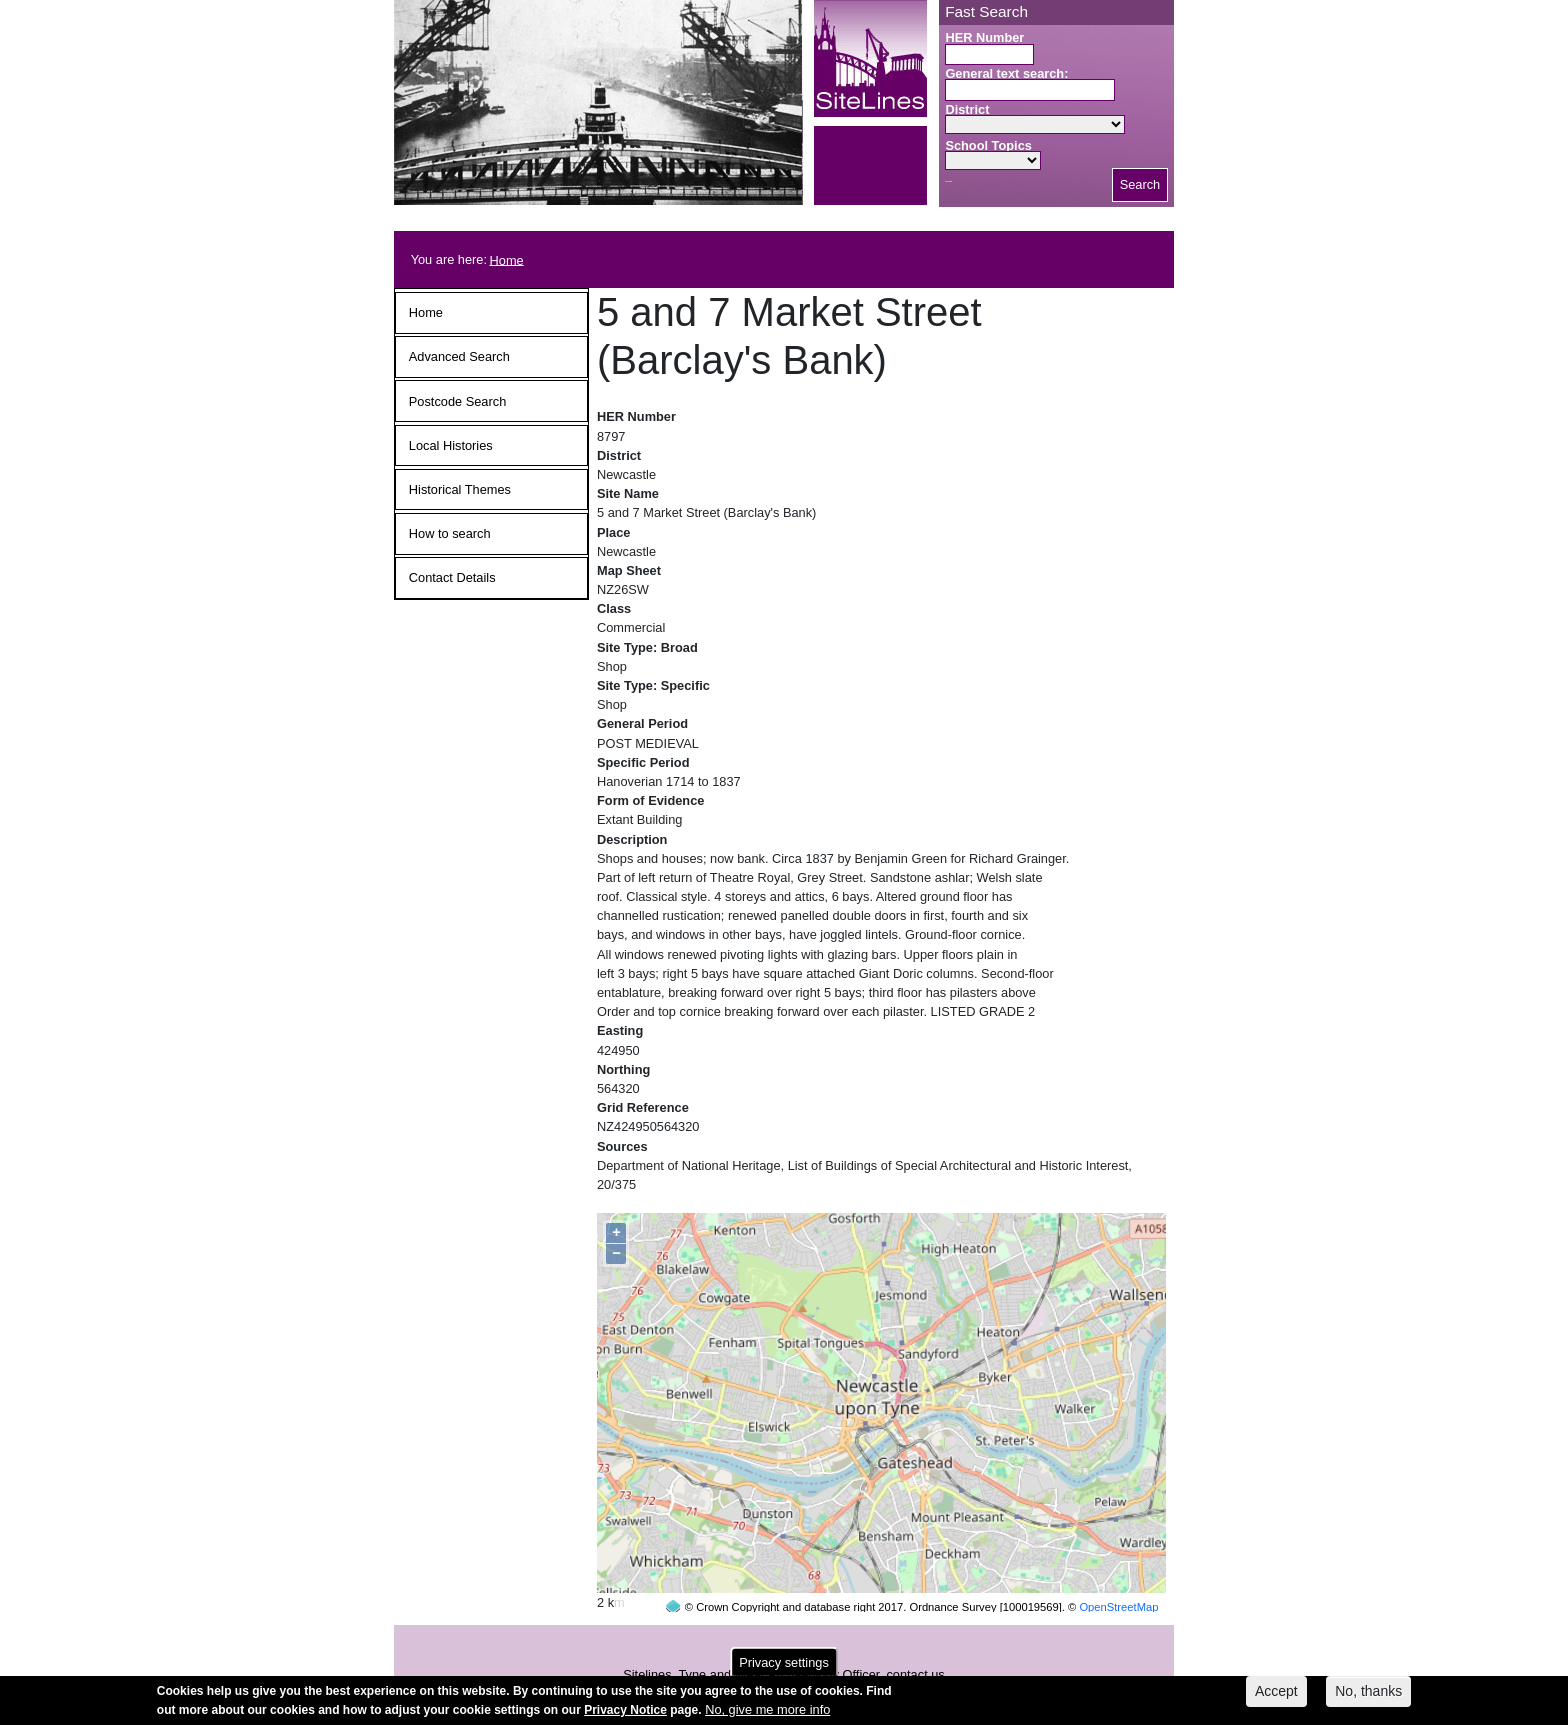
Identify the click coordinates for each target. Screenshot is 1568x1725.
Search (1140, 184)
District (967, 109)
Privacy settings (784, 1663)
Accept (1276, 1692)
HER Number (984, 37)
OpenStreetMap (1118, 1569)
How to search (450, 533)
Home (507, 259)
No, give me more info (767, 1710)
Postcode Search (457, 401)
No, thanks (1368, 1692)
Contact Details (452, 577)
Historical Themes (460, 489)
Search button (948, 181)
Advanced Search (459, 356)
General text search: (1006, 73)
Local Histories (451, 445)
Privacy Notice (625, 1711)
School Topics (988, 145)
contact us (915, 1636)
